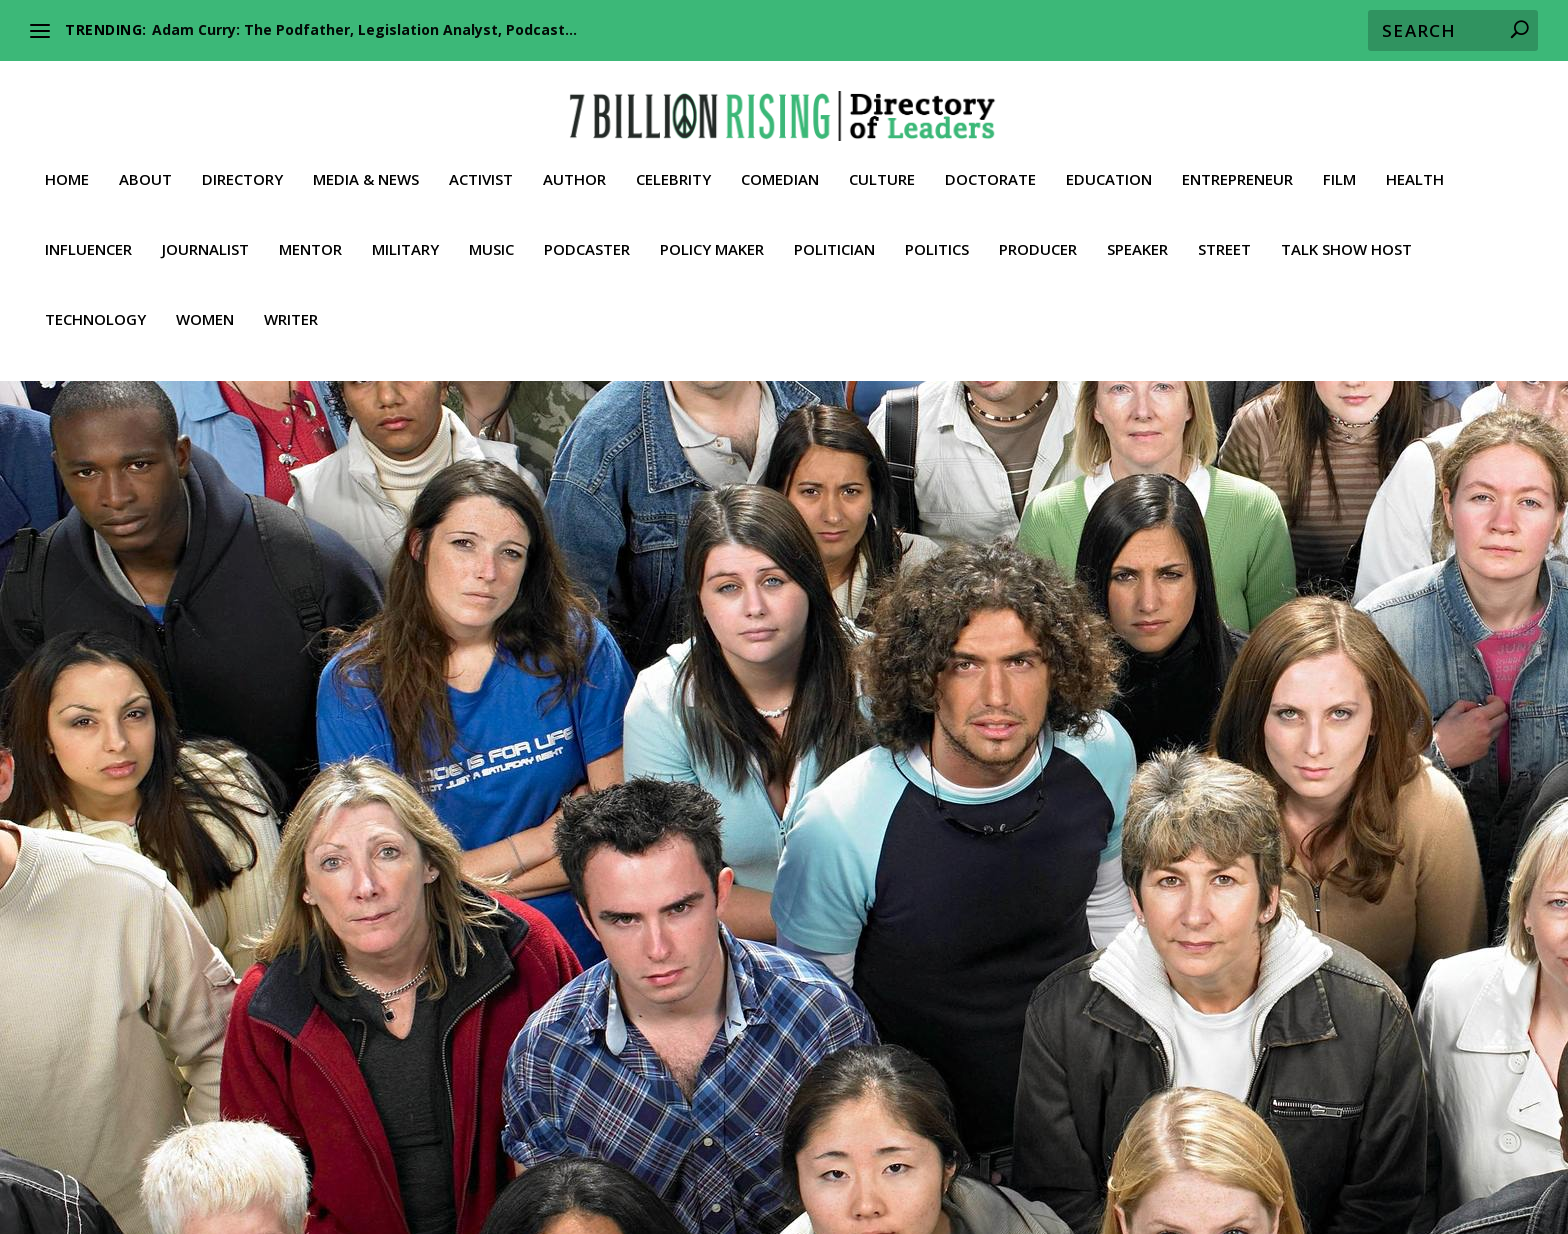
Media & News (366, 161)
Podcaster (587, 231)
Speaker (1137, 231)
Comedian (780, 161)
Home (67, 161)
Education (1109, 161)
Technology (95, 301)
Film (1339, 161)
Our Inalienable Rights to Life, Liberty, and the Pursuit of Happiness (1025, 1115)
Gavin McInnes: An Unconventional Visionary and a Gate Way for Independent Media (296, 793)
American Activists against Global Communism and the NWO (456, 1115)
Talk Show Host (1346, 231)
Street (1224, 231)
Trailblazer (259, 885)
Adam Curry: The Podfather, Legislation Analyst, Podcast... (364, 29)
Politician (834, 231)
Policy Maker (712, 231)
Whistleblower (487, 1189)
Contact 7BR (816, 1189)
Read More (144, 988)
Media (229, 864)
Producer (1038, 231)
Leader (118, 864)
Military (405, 231)
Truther (382, 1189)
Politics (937, 231)
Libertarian (175, 864)
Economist (1032, 1141)
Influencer (88, 231)
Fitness (1382, 1141)
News (268, 864)
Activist (481, 161)
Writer (291, 301)
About (145, 161)
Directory (242, 161)
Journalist (205, 231)
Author (574, 161)
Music (491, 231)
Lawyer (432, 1165)
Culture (882, 161)
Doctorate (990, 161)
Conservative (181, 844)
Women (205, 301)
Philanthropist (821, 1165)
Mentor (310, 231)
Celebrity (673, 161)
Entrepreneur (1237, 161)
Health (1415, 161)
